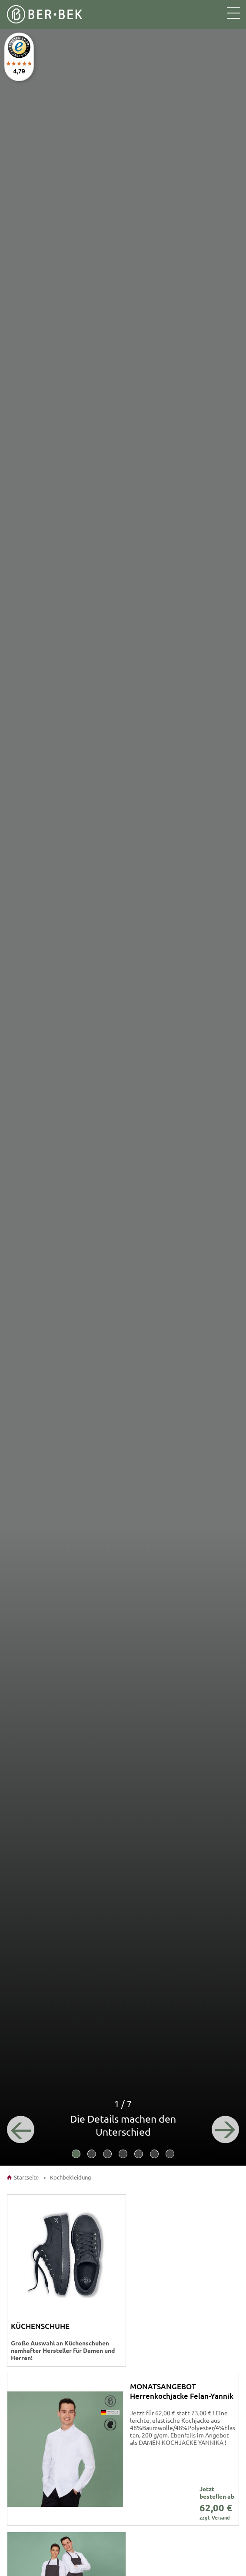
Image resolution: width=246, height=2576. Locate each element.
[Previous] (21, 2128)
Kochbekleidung (70, 2177)
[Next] (224, 2128)
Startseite (23, 2177)
